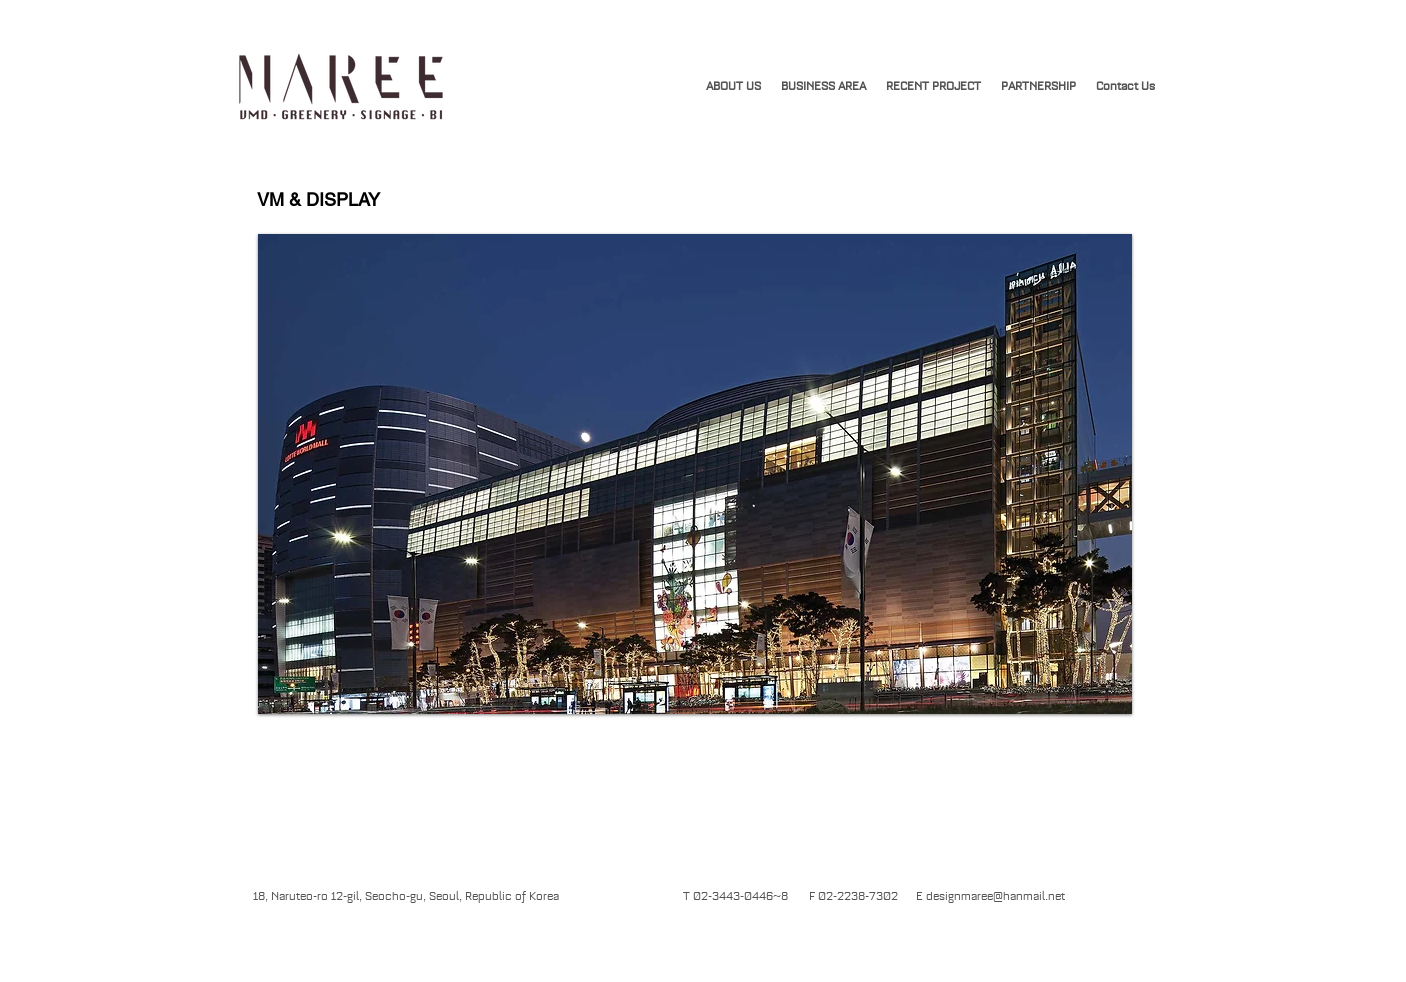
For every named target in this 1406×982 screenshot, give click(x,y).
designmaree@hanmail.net (995, 896)
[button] (933, 86)
